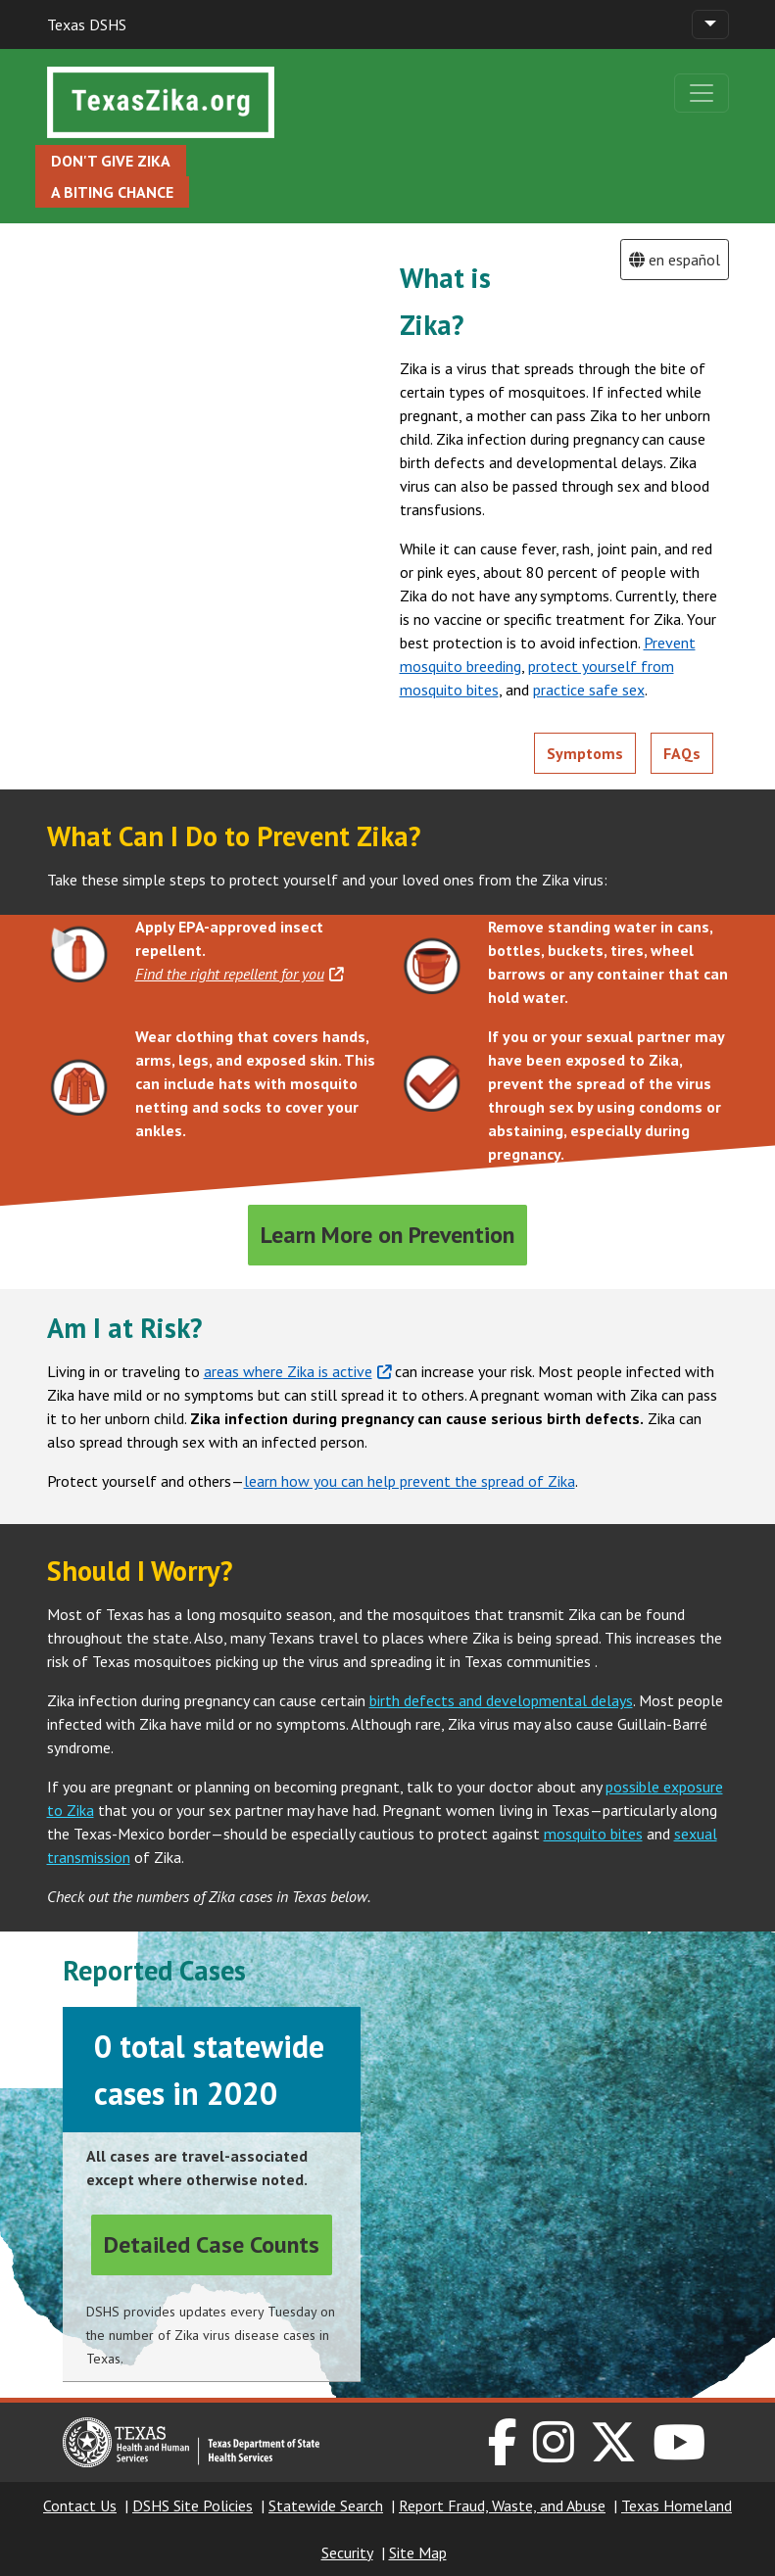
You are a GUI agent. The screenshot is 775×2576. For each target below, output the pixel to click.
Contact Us (80, 2505)
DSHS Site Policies (192, 2505)
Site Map (418, 2552)
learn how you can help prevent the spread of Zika (409, 1481)
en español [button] (674, 259)
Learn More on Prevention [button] (387, 1234)
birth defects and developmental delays (501, 1700)
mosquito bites (593, 1833)
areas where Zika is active (297, 1371)
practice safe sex (589, 689)
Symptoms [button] (585, 753)
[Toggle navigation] (710, 24)
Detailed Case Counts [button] (211, 2244)
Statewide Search (325, 2505)
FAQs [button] (682, 753)
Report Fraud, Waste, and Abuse (502, 2505)
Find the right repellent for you (239, 973)
